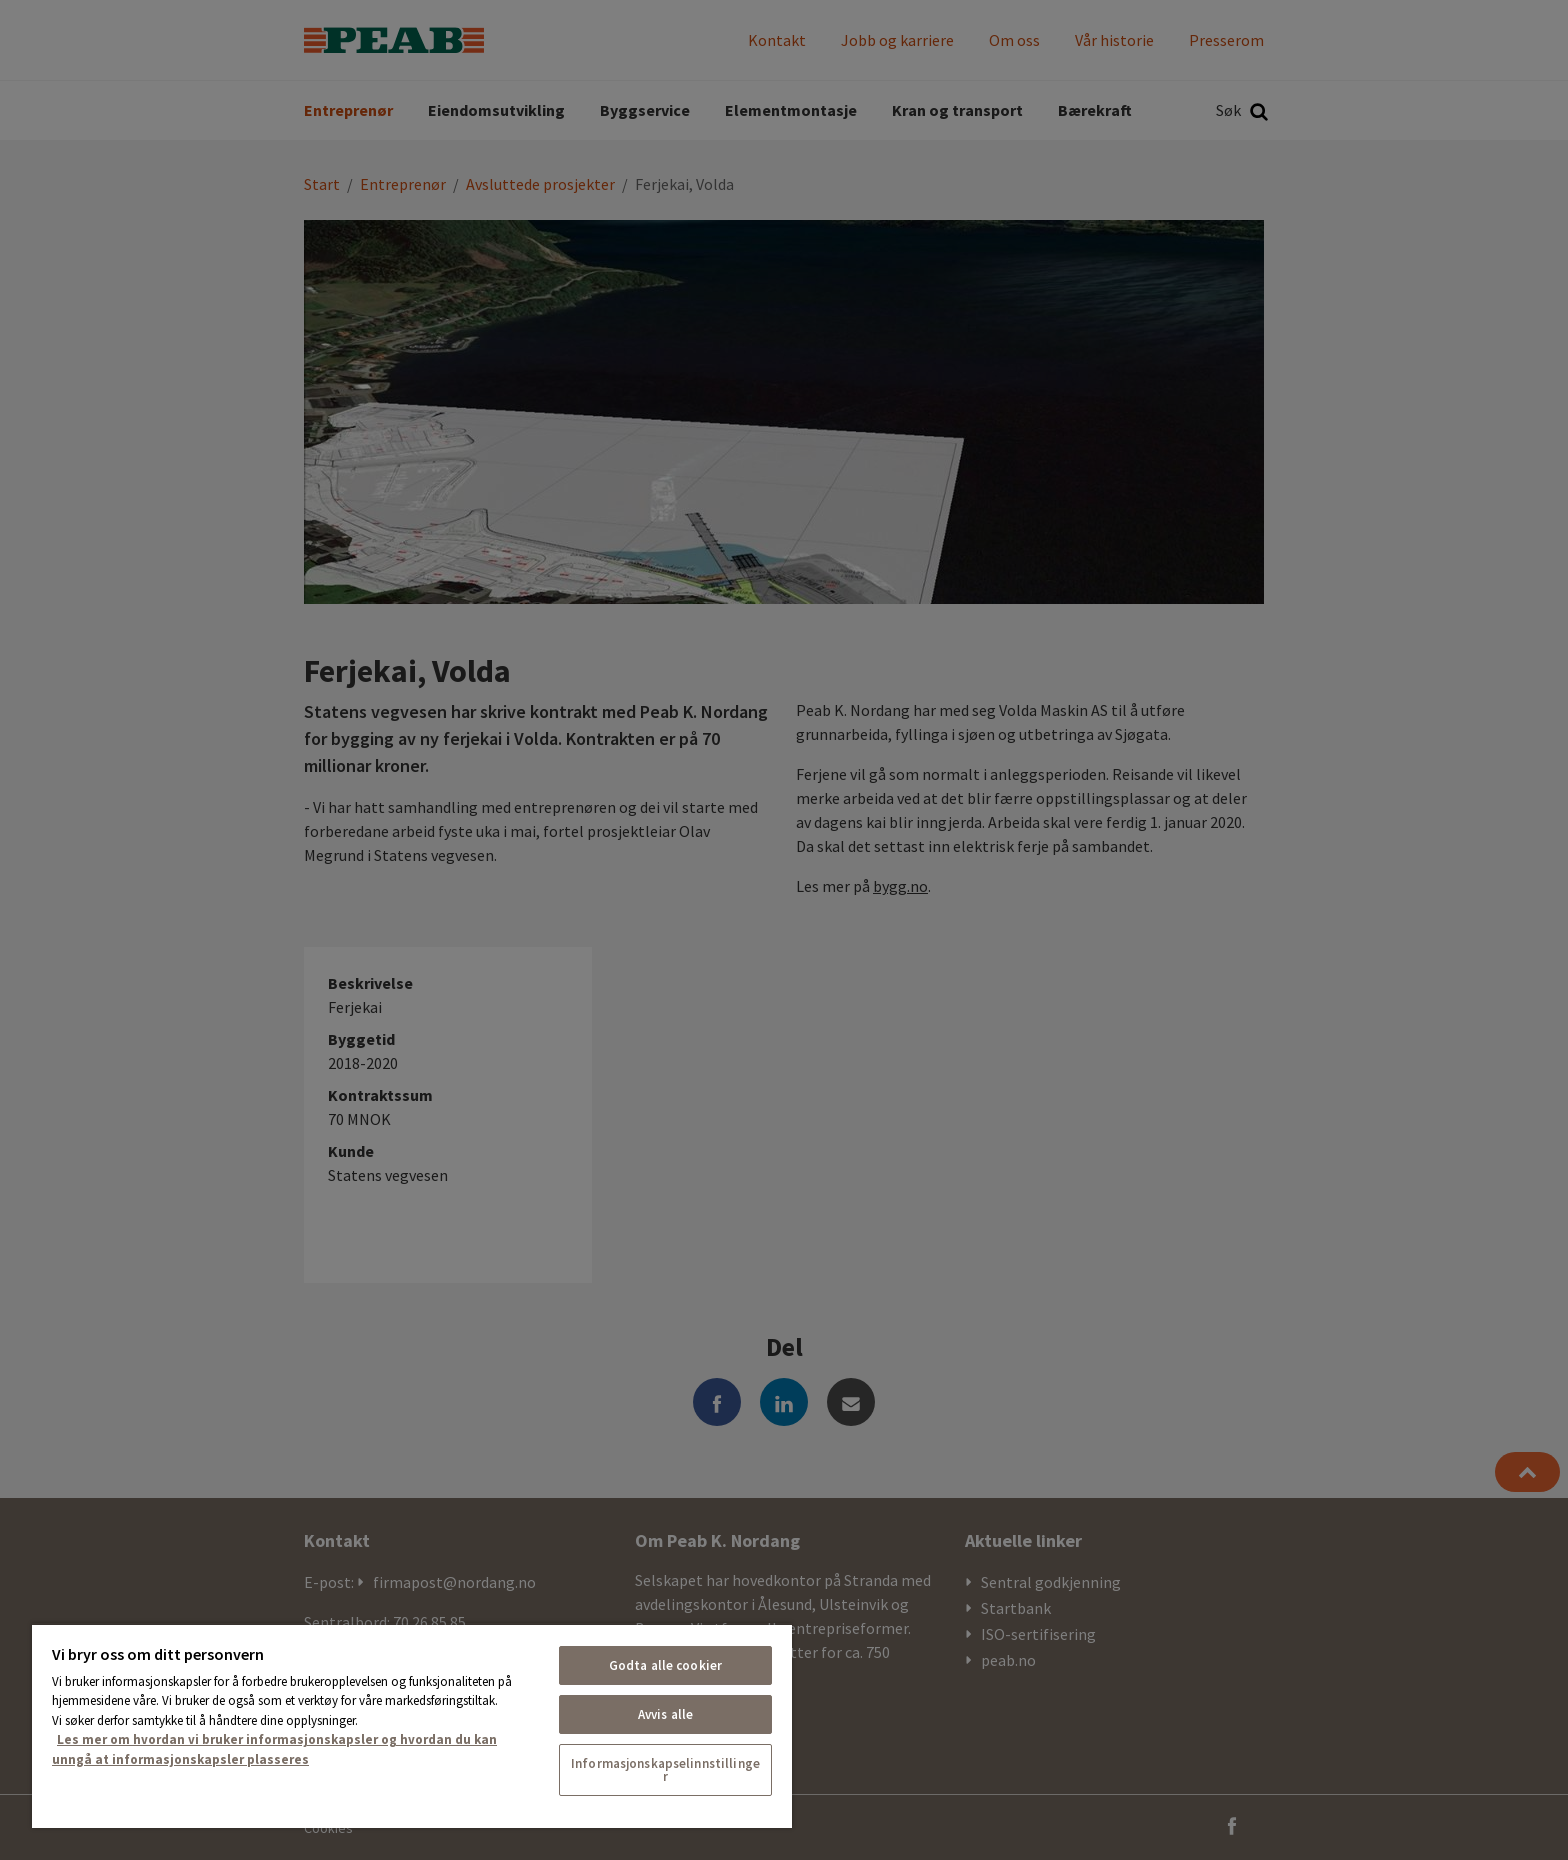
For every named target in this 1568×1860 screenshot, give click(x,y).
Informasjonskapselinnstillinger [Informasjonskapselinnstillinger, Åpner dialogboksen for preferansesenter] (665, 1770)
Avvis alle (665, 1714)
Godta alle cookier (665, 1665)
